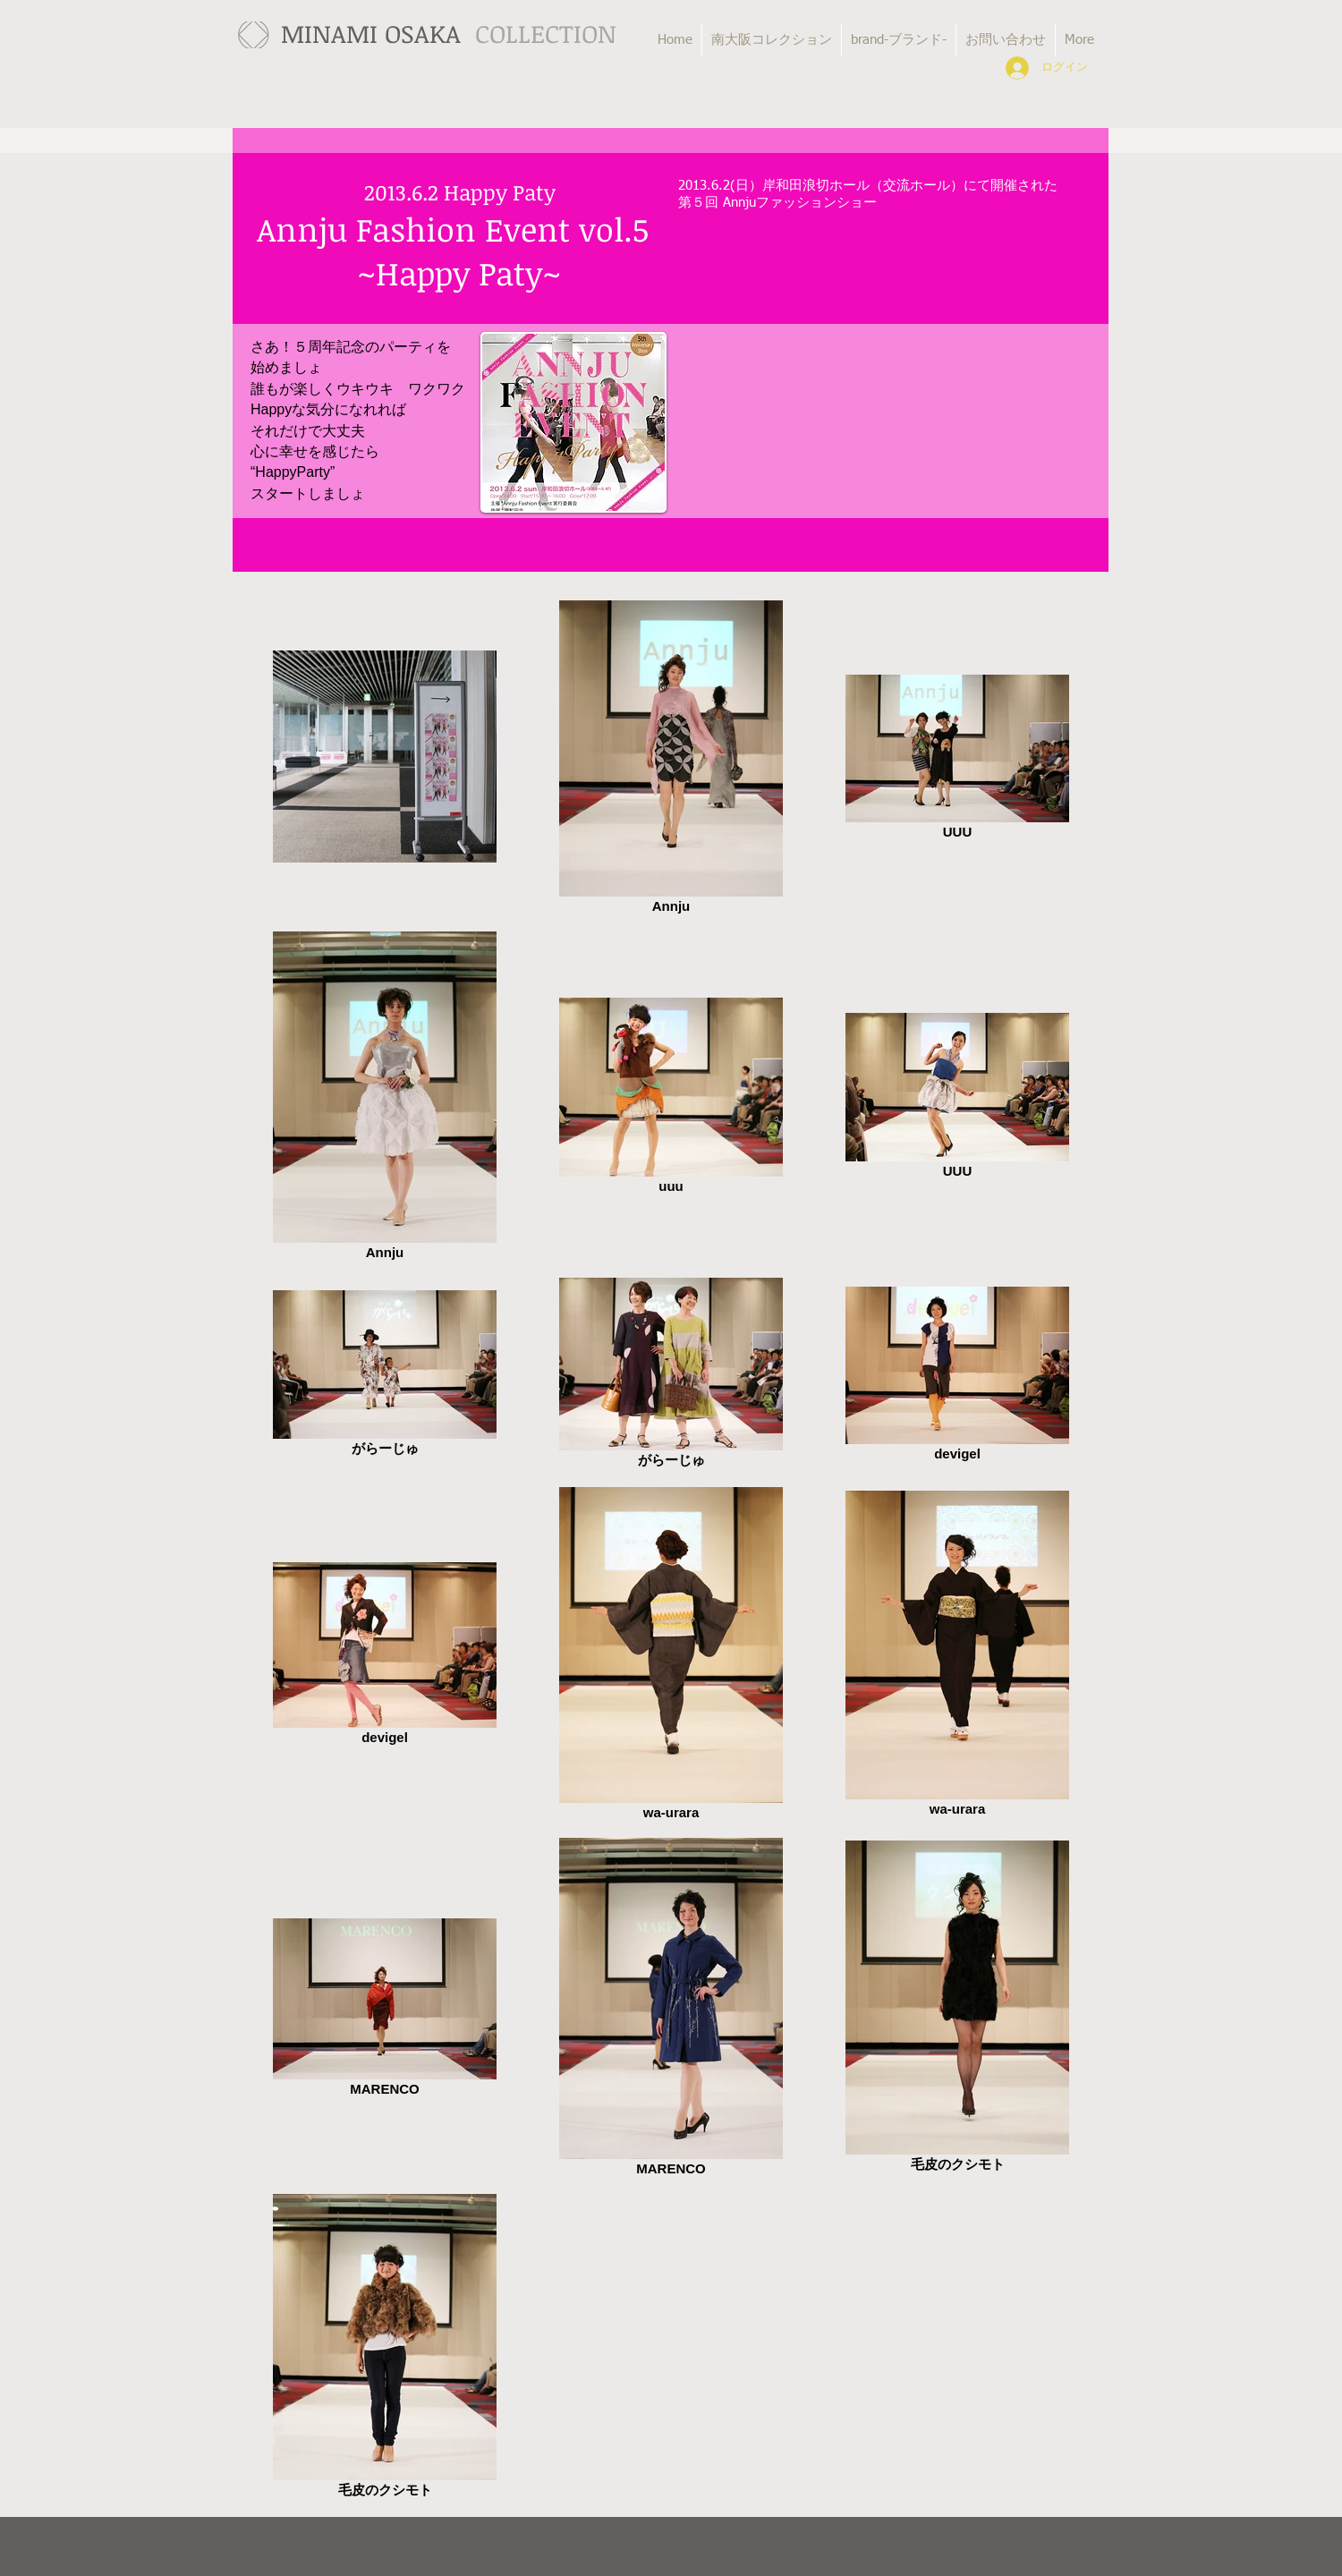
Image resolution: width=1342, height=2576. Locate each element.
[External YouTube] (885, 365)
